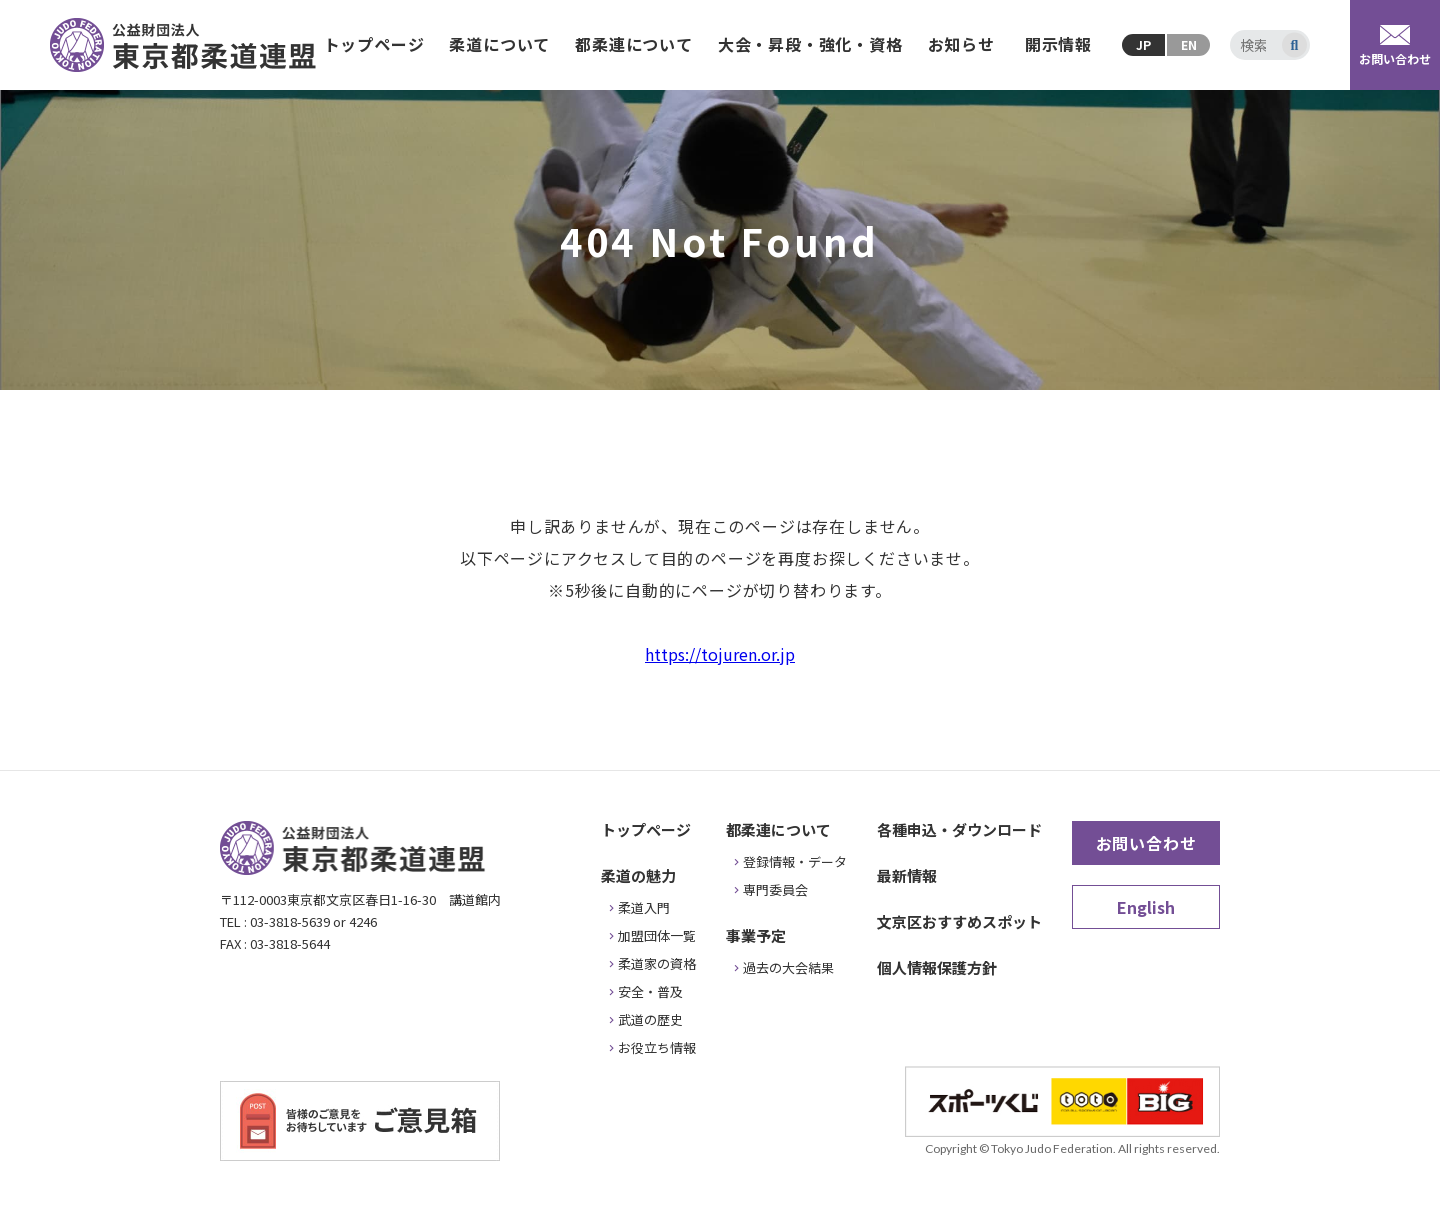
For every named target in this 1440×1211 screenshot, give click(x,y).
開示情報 (1058, 44)
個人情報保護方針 (937, 967)
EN (1189, 44)
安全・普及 (650, 991)
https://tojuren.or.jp (720, 654)
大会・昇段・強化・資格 (810, 44)
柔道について (499, 44)
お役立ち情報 (657, 1047)
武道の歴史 (650, 1019)
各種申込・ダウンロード (959, 829)
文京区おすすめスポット (959, 921)
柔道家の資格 (657, 963)
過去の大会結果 (788, 967)
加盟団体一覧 (657, 935)
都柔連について (634, 44)
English (1146, 907)
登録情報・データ (795, 861)
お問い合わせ (1146, 843)
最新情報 (907, 875)
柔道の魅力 (638, 875)
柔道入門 (644, 907)
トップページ (374, 44)
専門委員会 (775, 889)
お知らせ (961, 44)
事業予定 (756, 935)
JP (1143, 44)
